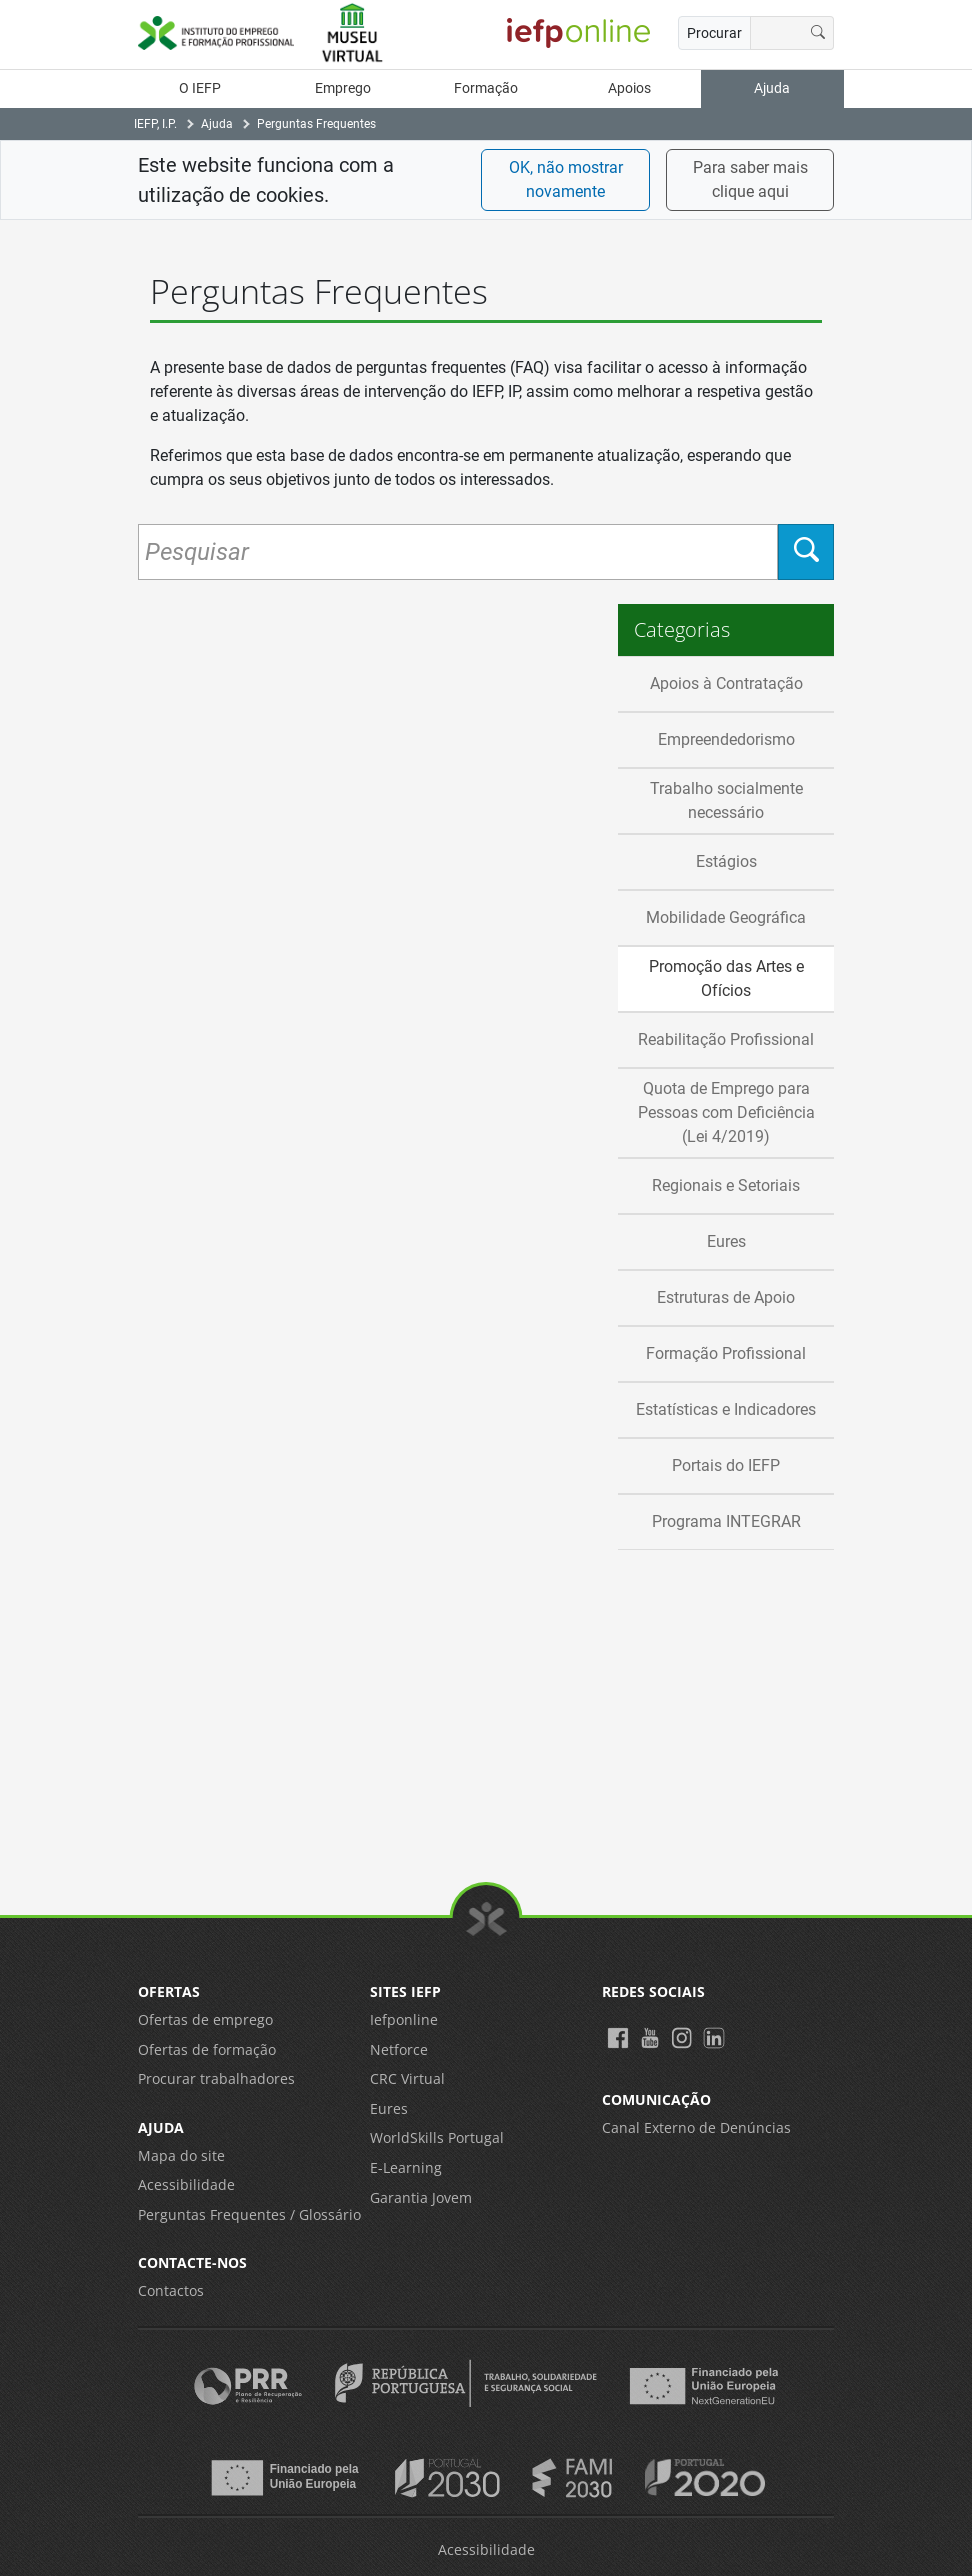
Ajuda (772, 88)
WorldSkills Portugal (437, 2137)
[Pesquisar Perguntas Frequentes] (458, 552)
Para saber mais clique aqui (750, 179)
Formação (486, 88)
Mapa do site (181, 2155)
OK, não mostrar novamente (566, 179)
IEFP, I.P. (155, 124)
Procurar (714, 33)
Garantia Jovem (421, 2197)
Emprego (343, 88)
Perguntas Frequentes (316, 124)
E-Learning (406, 2167)
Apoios (629, 88)
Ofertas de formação (207, 2049)
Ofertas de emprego (205, 2019)
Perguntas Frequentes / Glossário (249, 2214)
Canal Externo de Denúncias (696, 2127)
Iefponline (404, 2019)
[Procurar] (818, 33)
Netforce (399, 2049)
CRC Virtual (407, 2078)
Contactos (171, 2290)
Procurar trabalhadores (216, 2078)
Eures (389, 2108)
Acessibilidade (186, 2184)
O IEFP (200, 88)
